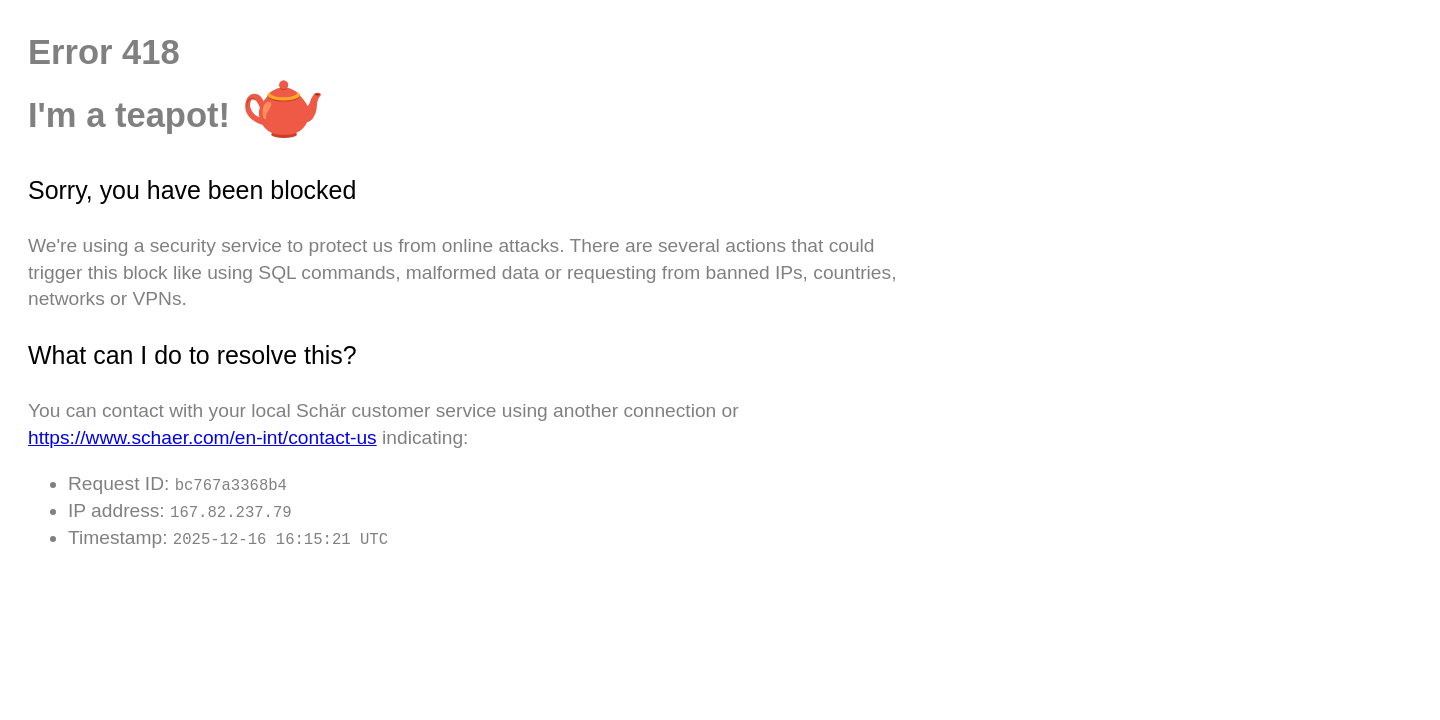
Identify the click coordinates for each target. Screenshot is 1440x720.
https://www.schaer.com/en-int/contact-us (202, 437)
